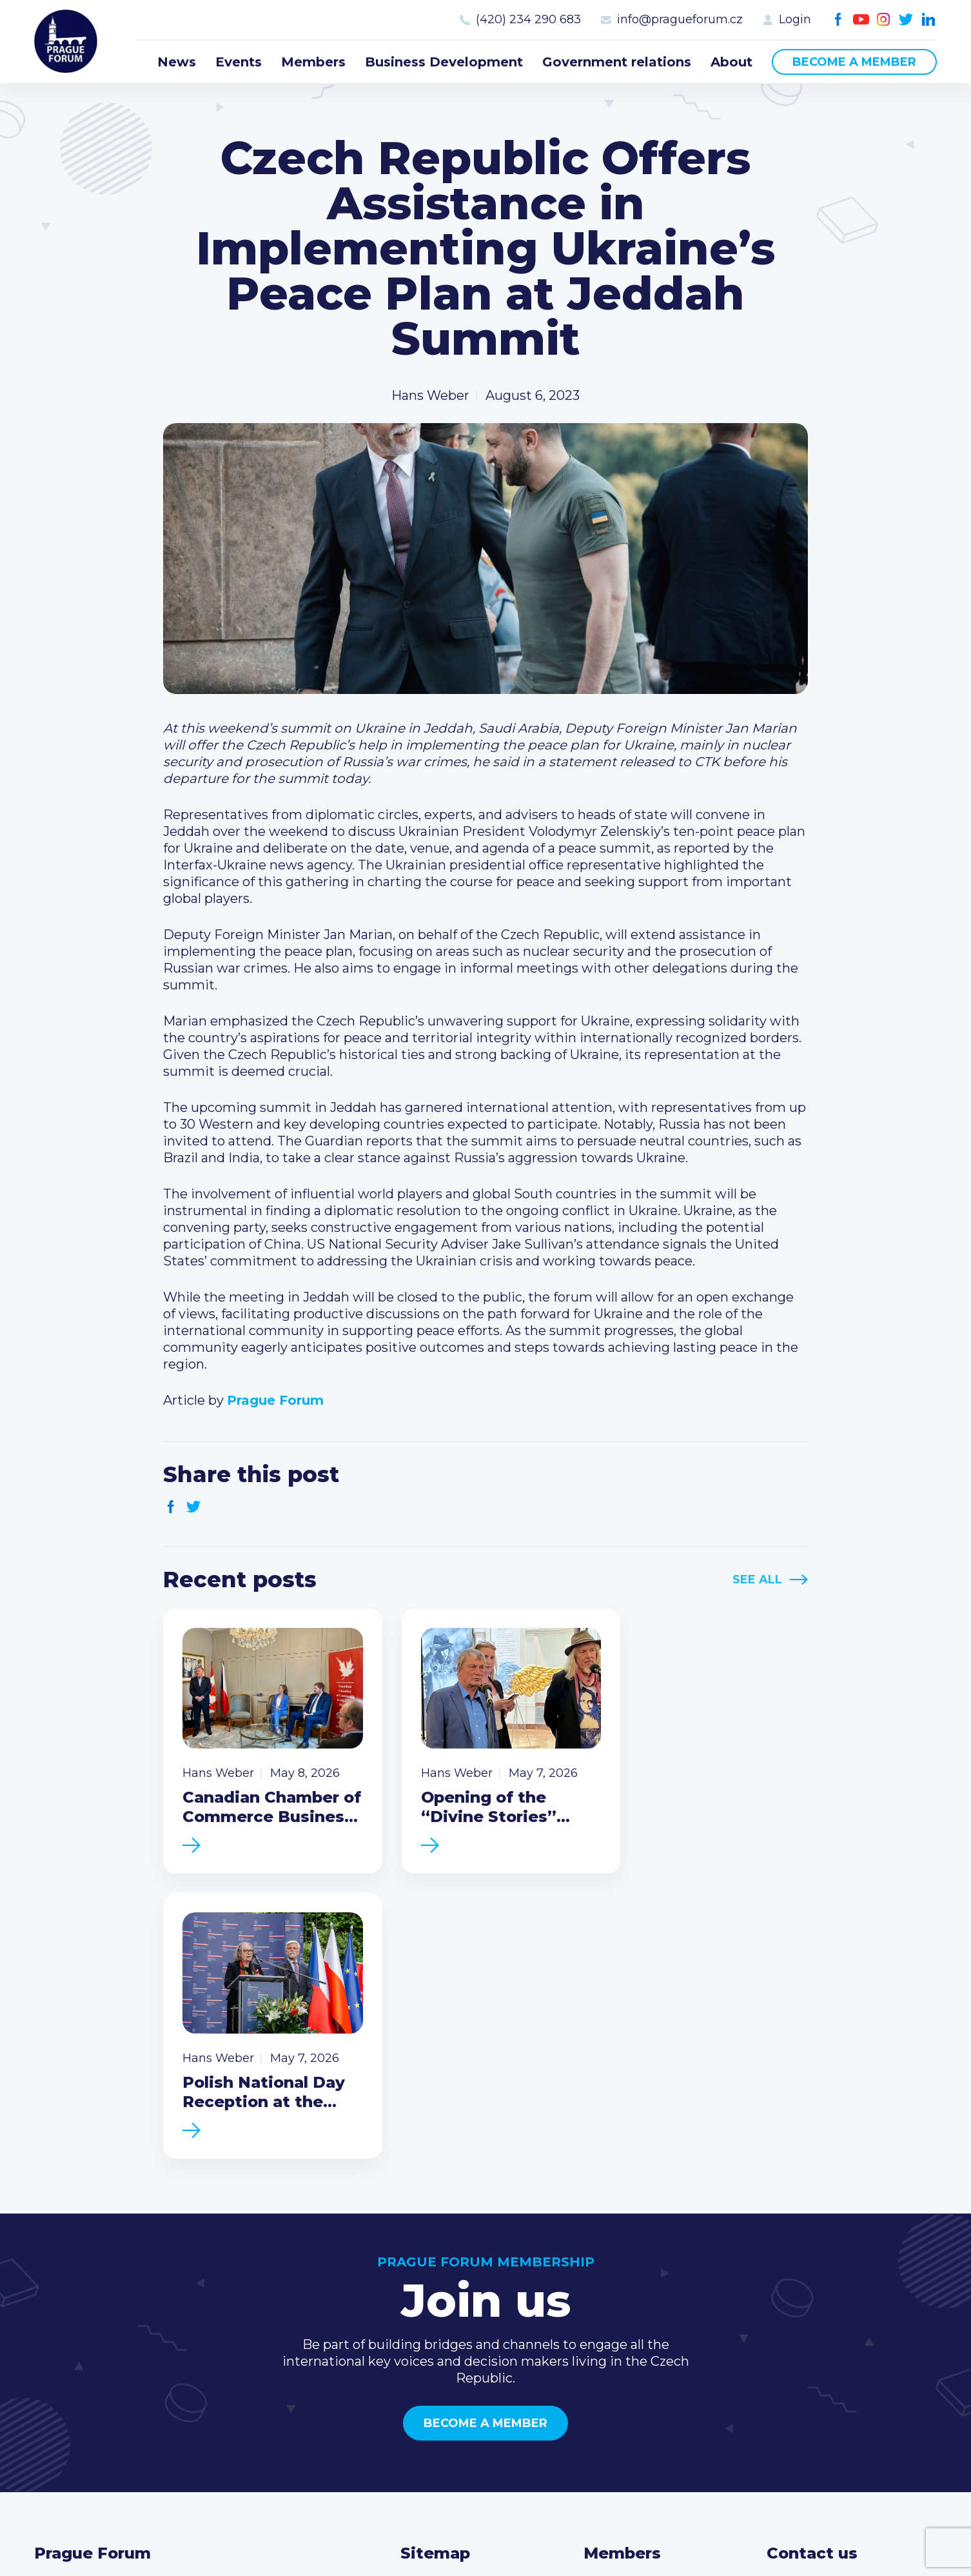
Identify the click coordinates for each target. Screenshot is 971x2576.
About (731, 62)
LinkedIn (929, 20)
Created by (486, 2532)
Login (795, 19)
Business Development (444, 62)
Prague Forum (66, 42)
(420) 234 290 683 (528, 19)
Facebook (838, 20)
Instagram (884, 20)
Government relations (616, 62)
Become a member (854, 62)
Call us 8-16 (801, 2290)
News (176, 62)
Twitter (906, 20)
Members (313, 62)
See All (757, 1579)
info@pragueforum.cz (680, 19)
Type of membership (650, 2311)
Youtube (861, 20)
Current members (641, 2290)
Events (238, 62)
